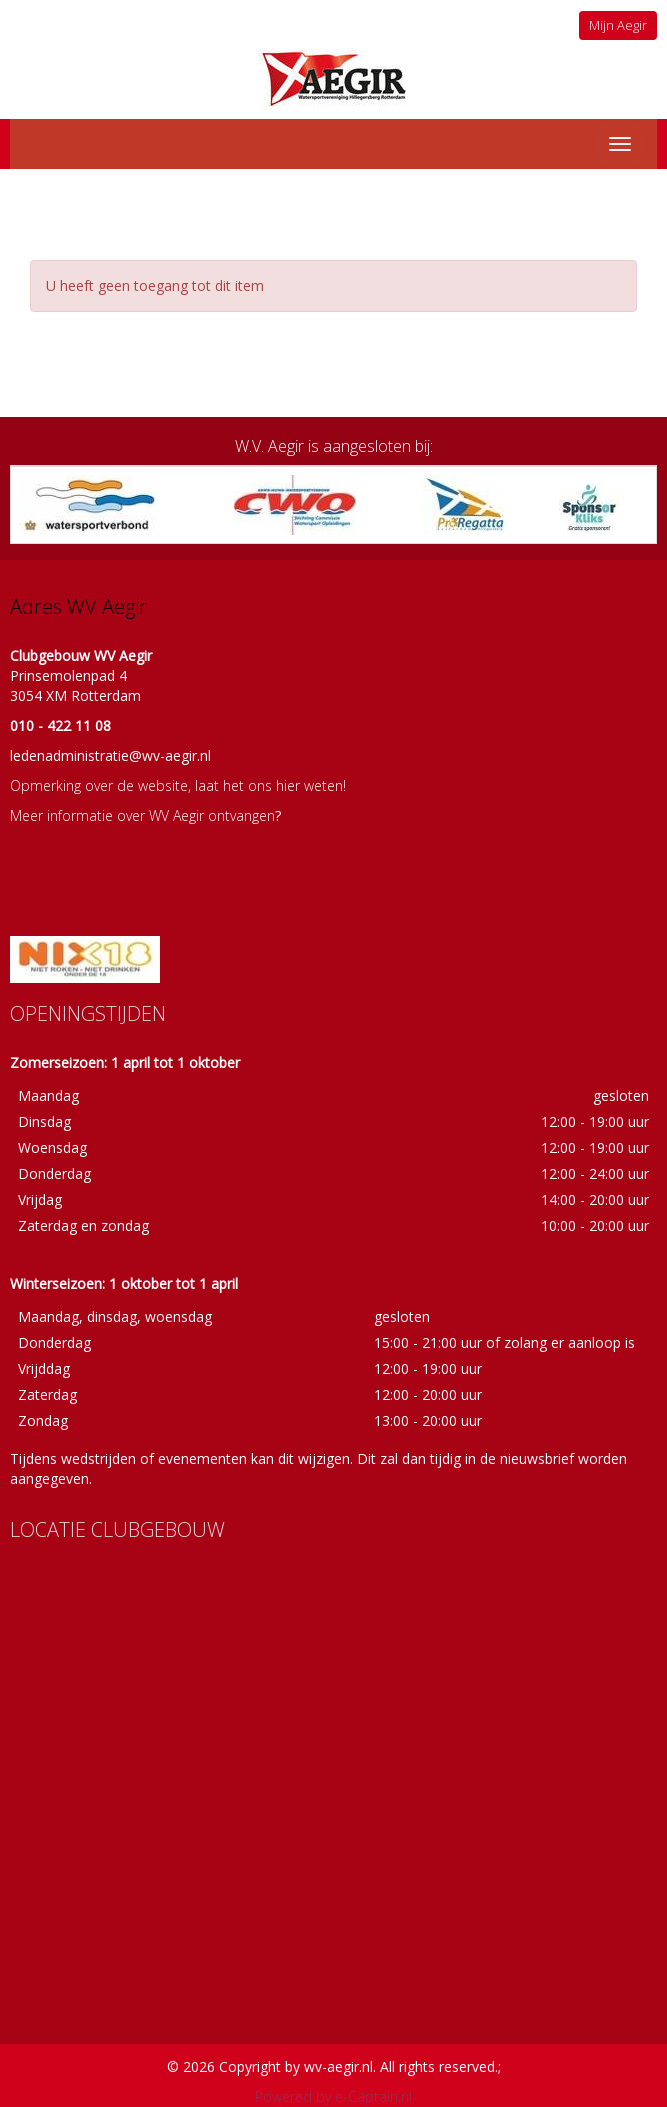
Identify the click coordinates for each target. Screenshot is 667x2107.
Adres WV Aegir (78, 606)
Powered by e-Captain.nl (333, 2096)
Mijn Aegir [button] (618, 25)
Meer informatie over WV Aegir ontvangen (142, 815)
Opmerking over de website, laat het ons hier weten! (178, 785)
